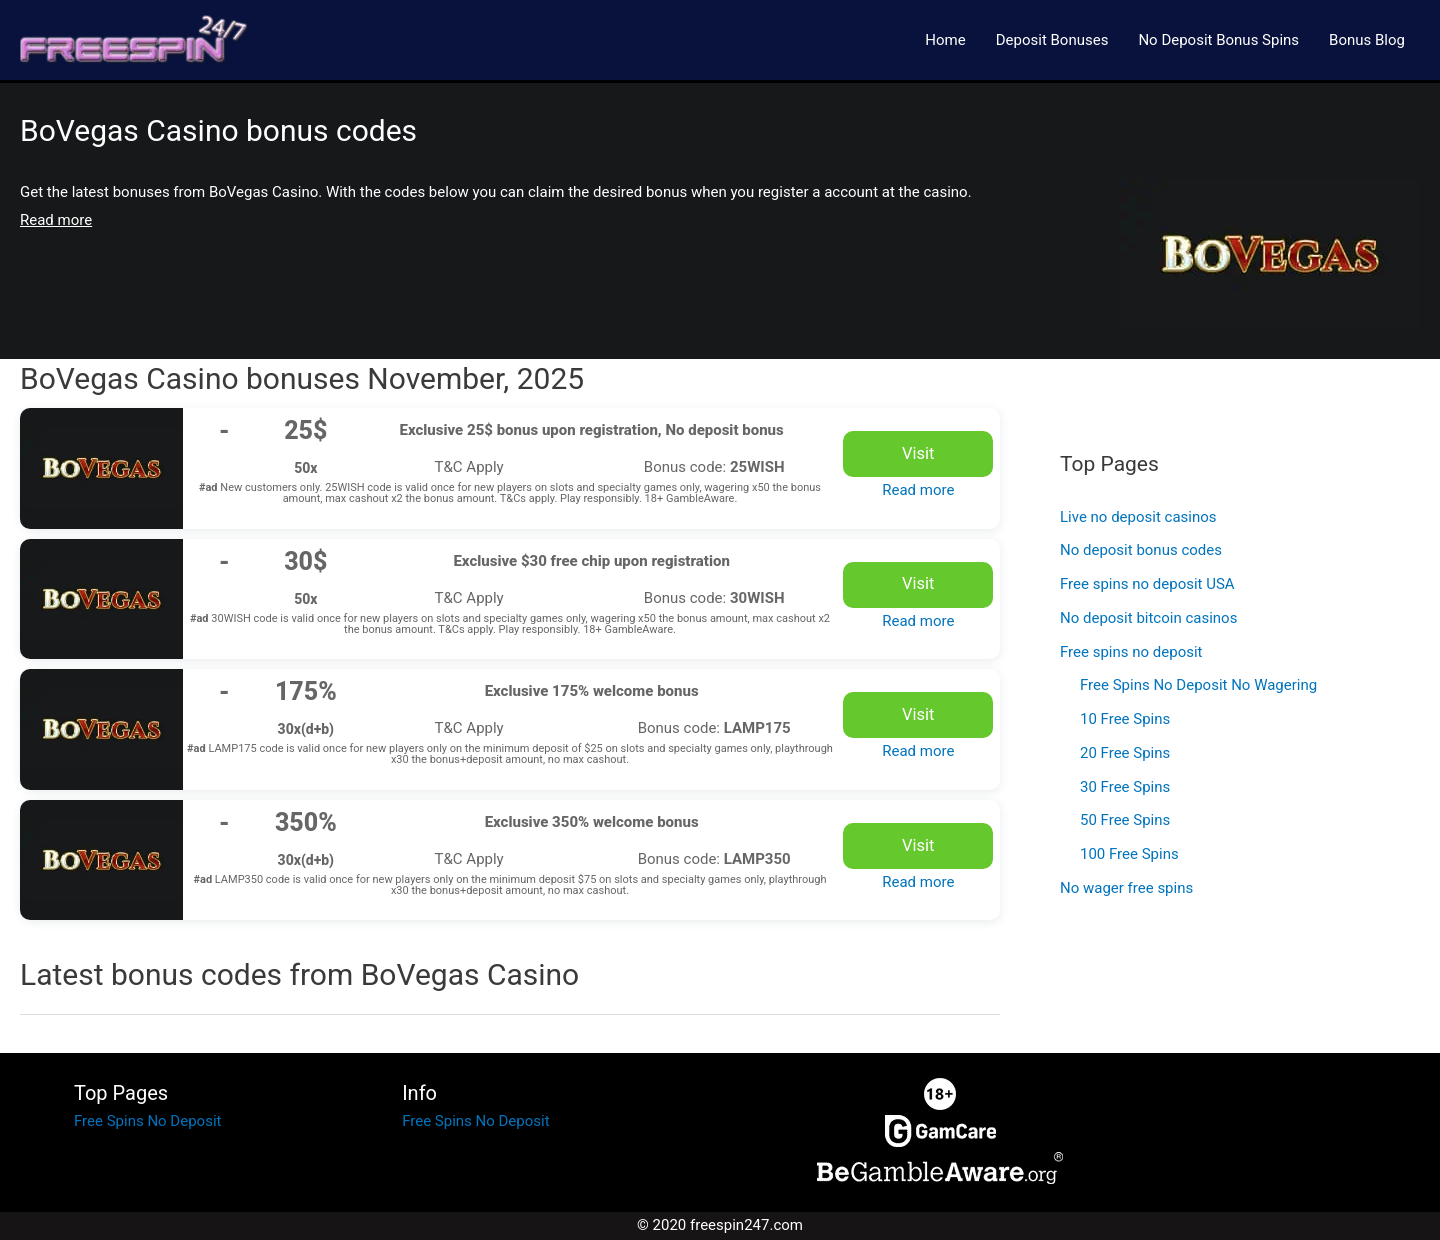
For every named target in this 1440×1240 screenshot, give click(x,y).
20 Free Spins (1125, 753)
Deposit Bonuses (1052, 40)
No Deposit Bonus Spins (1218, 40)
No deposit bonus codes (1141, 550)
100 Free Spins (1129, 854)
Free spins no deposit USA (1147, 584)
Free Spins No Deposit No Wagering (1198, 685)
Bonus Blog (1367, 40)
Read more (918, 490)
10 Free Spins (1125, 719)
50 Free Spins (1125, 820)
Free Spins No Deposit (147, 1121)
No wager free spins (1126, 888)
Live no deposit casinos (1138, 517)
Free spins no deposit (1131, 652)
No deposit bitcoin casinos (1148, 618)
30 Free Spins (1125, 787)
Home (945, 40)
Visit (918, 453)
